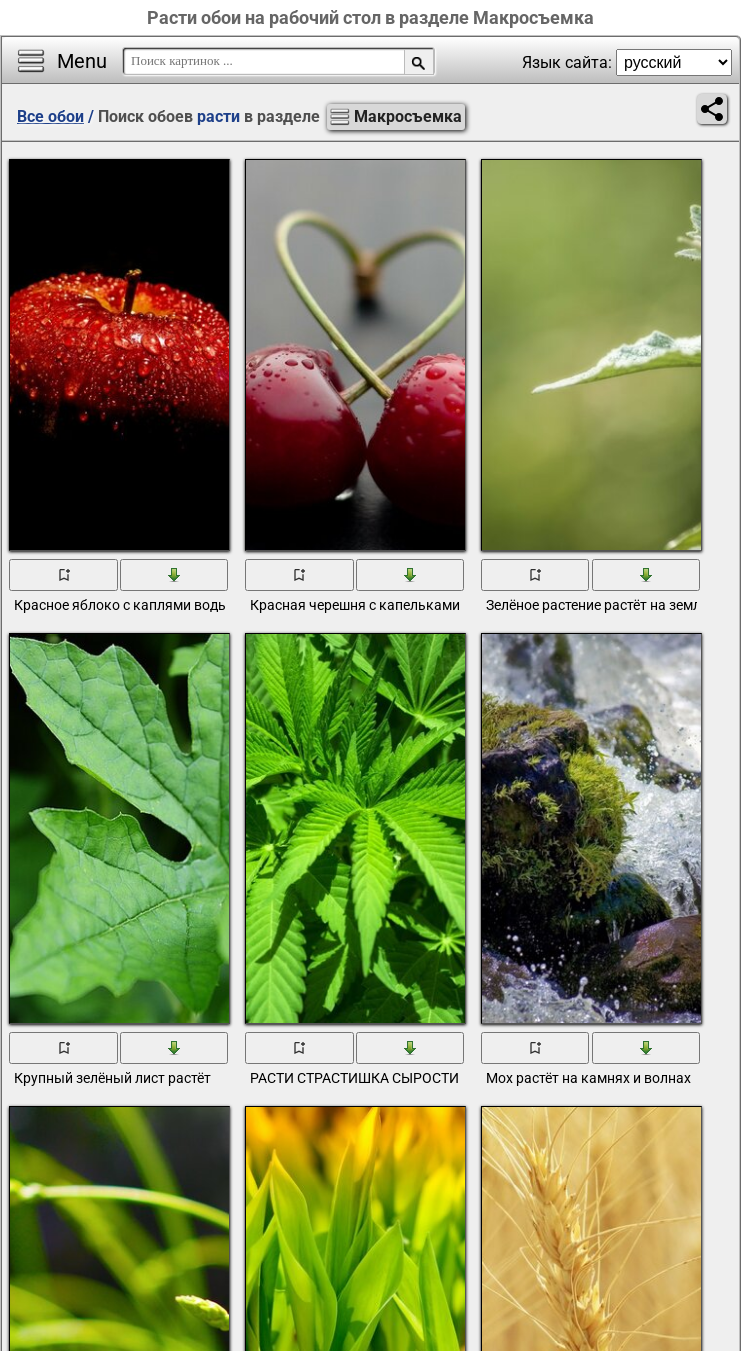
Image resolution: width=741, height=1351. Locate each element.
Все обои (50, 116)
